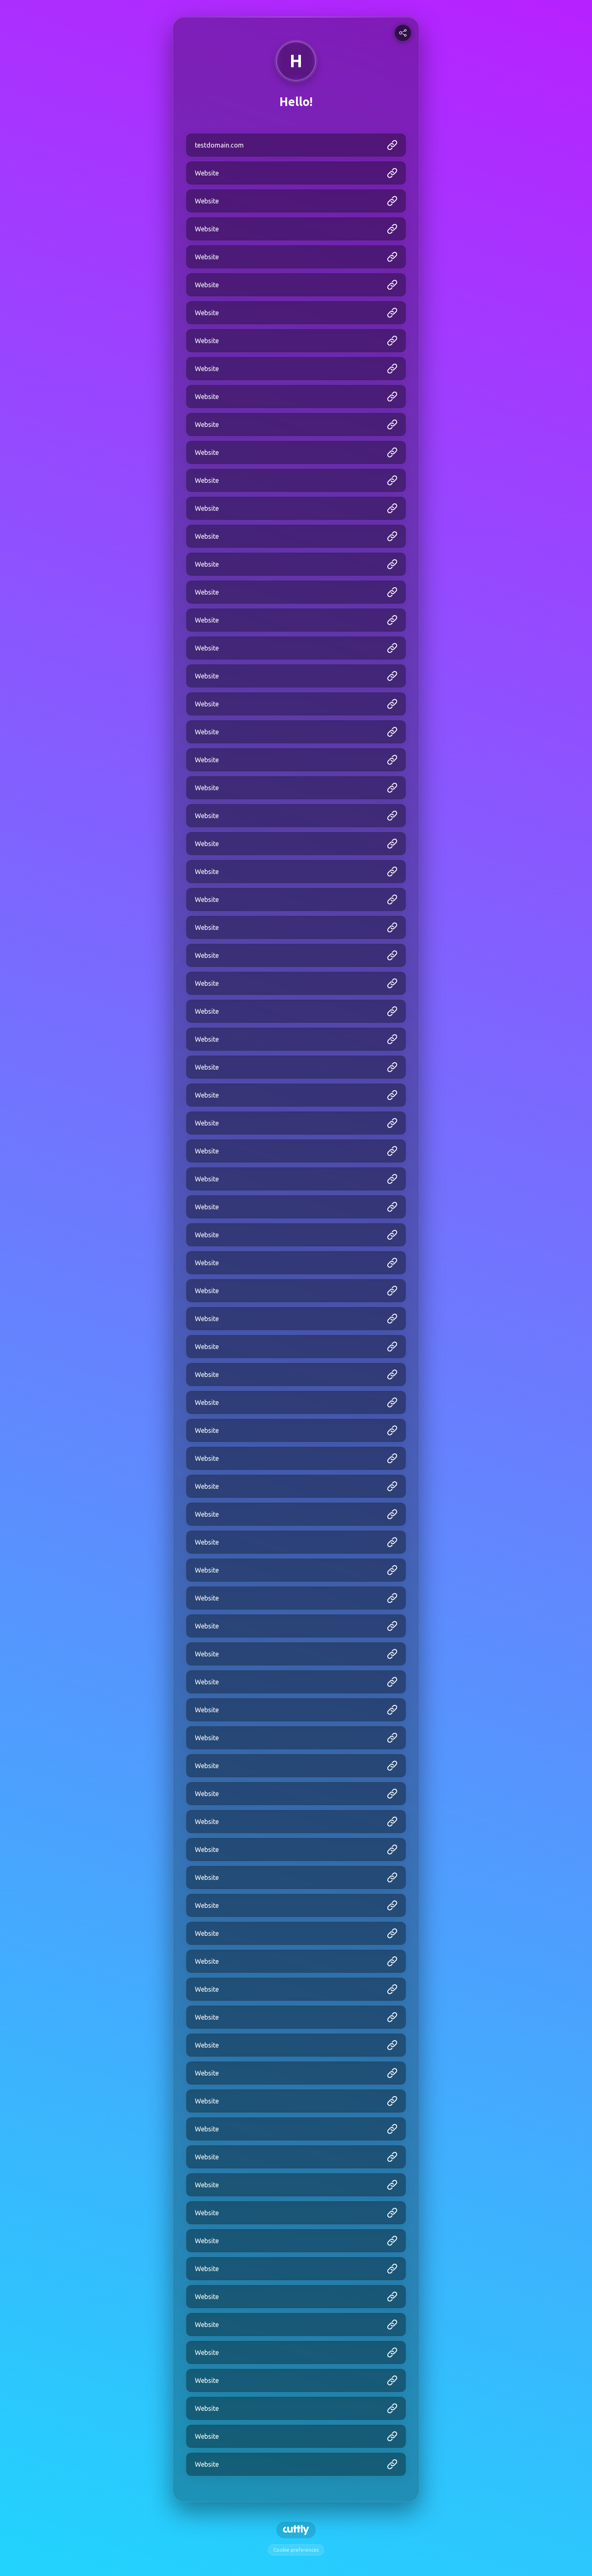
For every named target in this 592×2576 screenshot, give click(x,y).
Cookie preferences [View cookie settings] (296, 2550)
